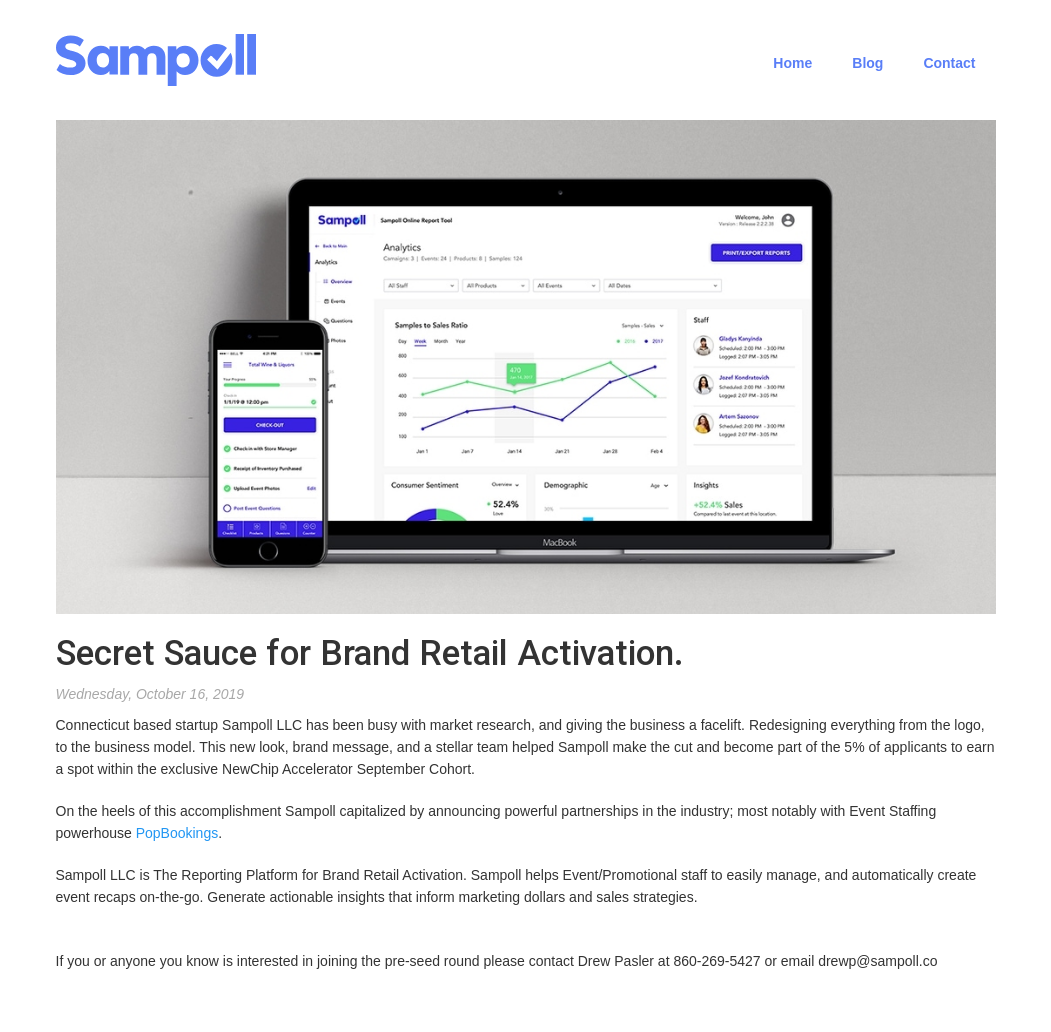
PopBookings (177, 833)
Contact (949, 63)
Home (792, 63)
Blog (867, 63)
